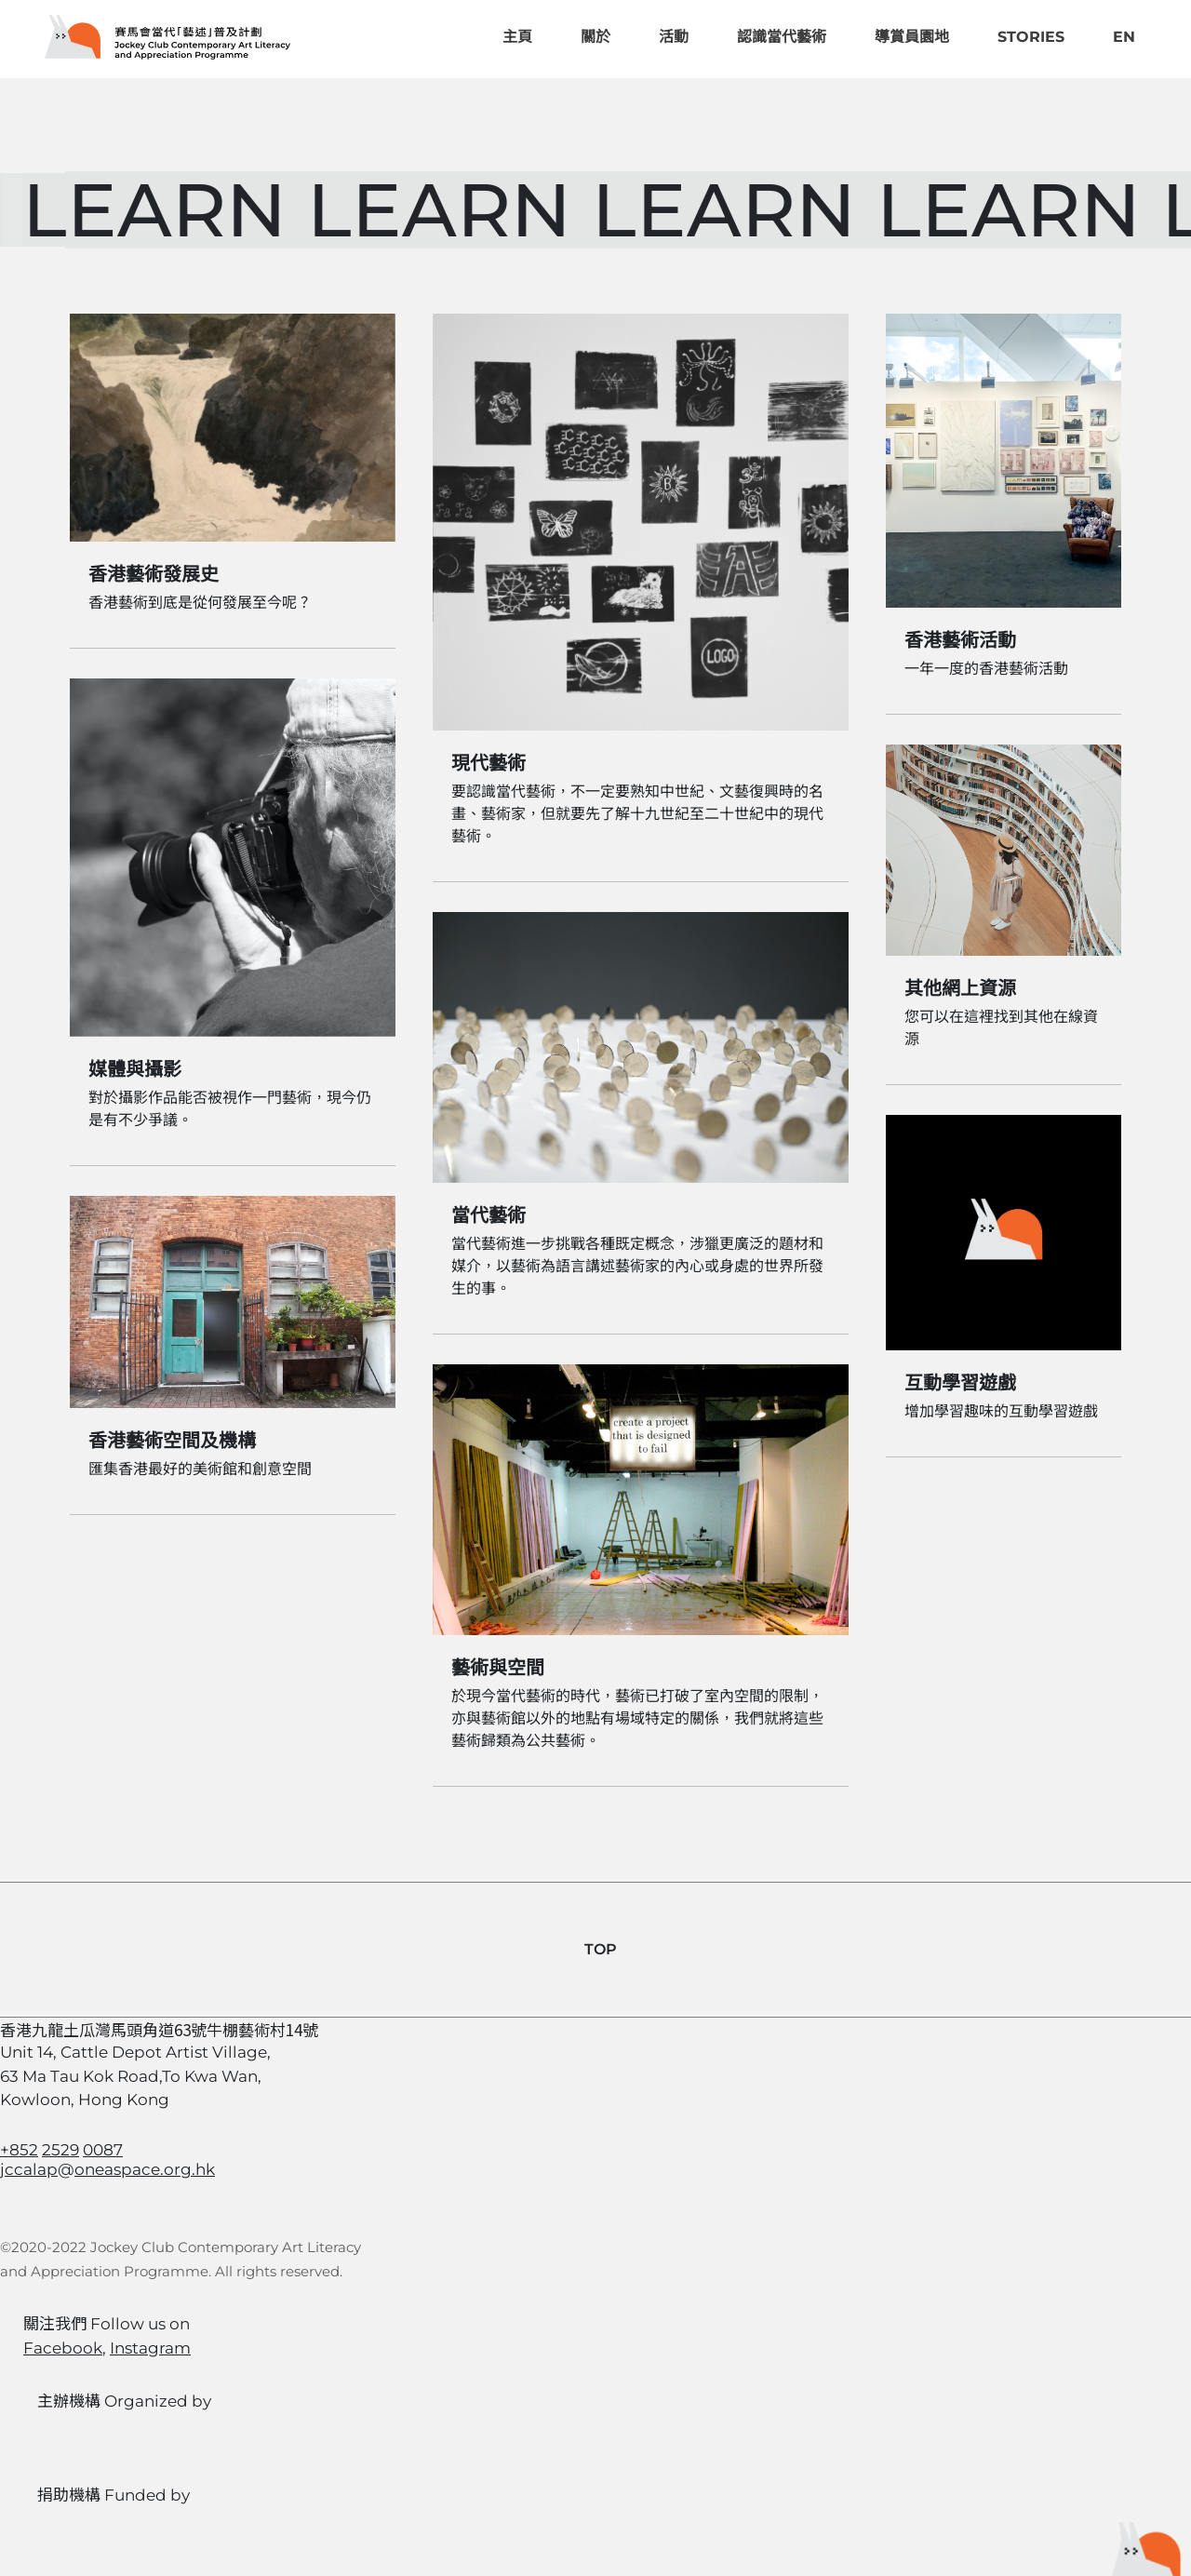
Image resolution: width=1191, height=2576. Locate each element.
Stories (1030, 37)
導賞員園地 (912, 37)
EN (1124, 37)
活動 (674, 37)
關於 (595, 37)
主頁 (517, 37)
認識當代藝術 (781, 37)
